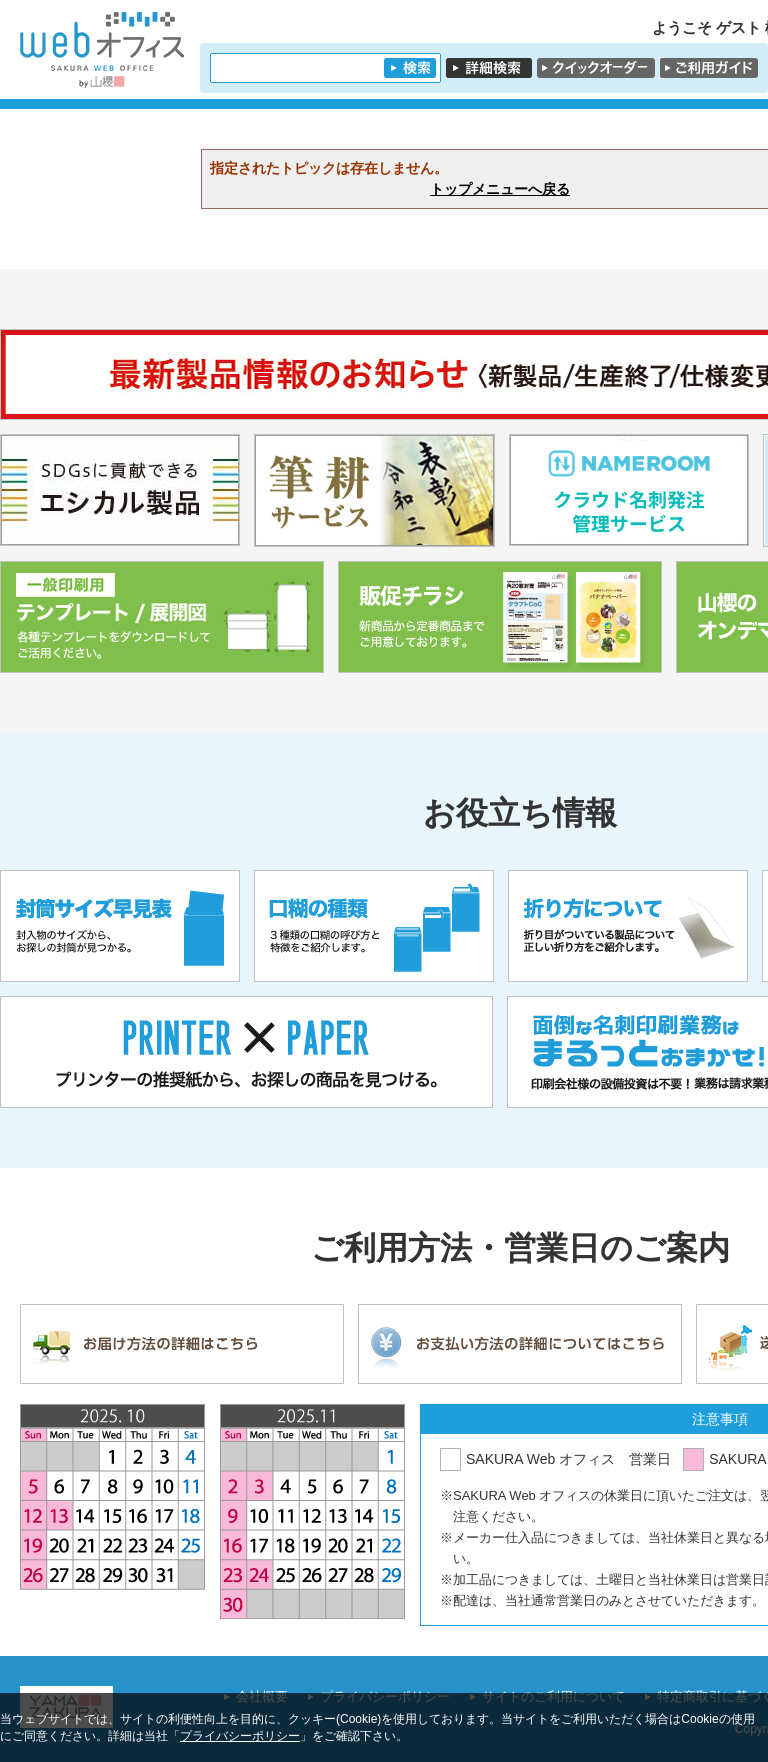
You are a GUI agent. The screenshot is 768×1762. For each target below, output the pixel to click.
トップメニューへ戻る (500, 189)
